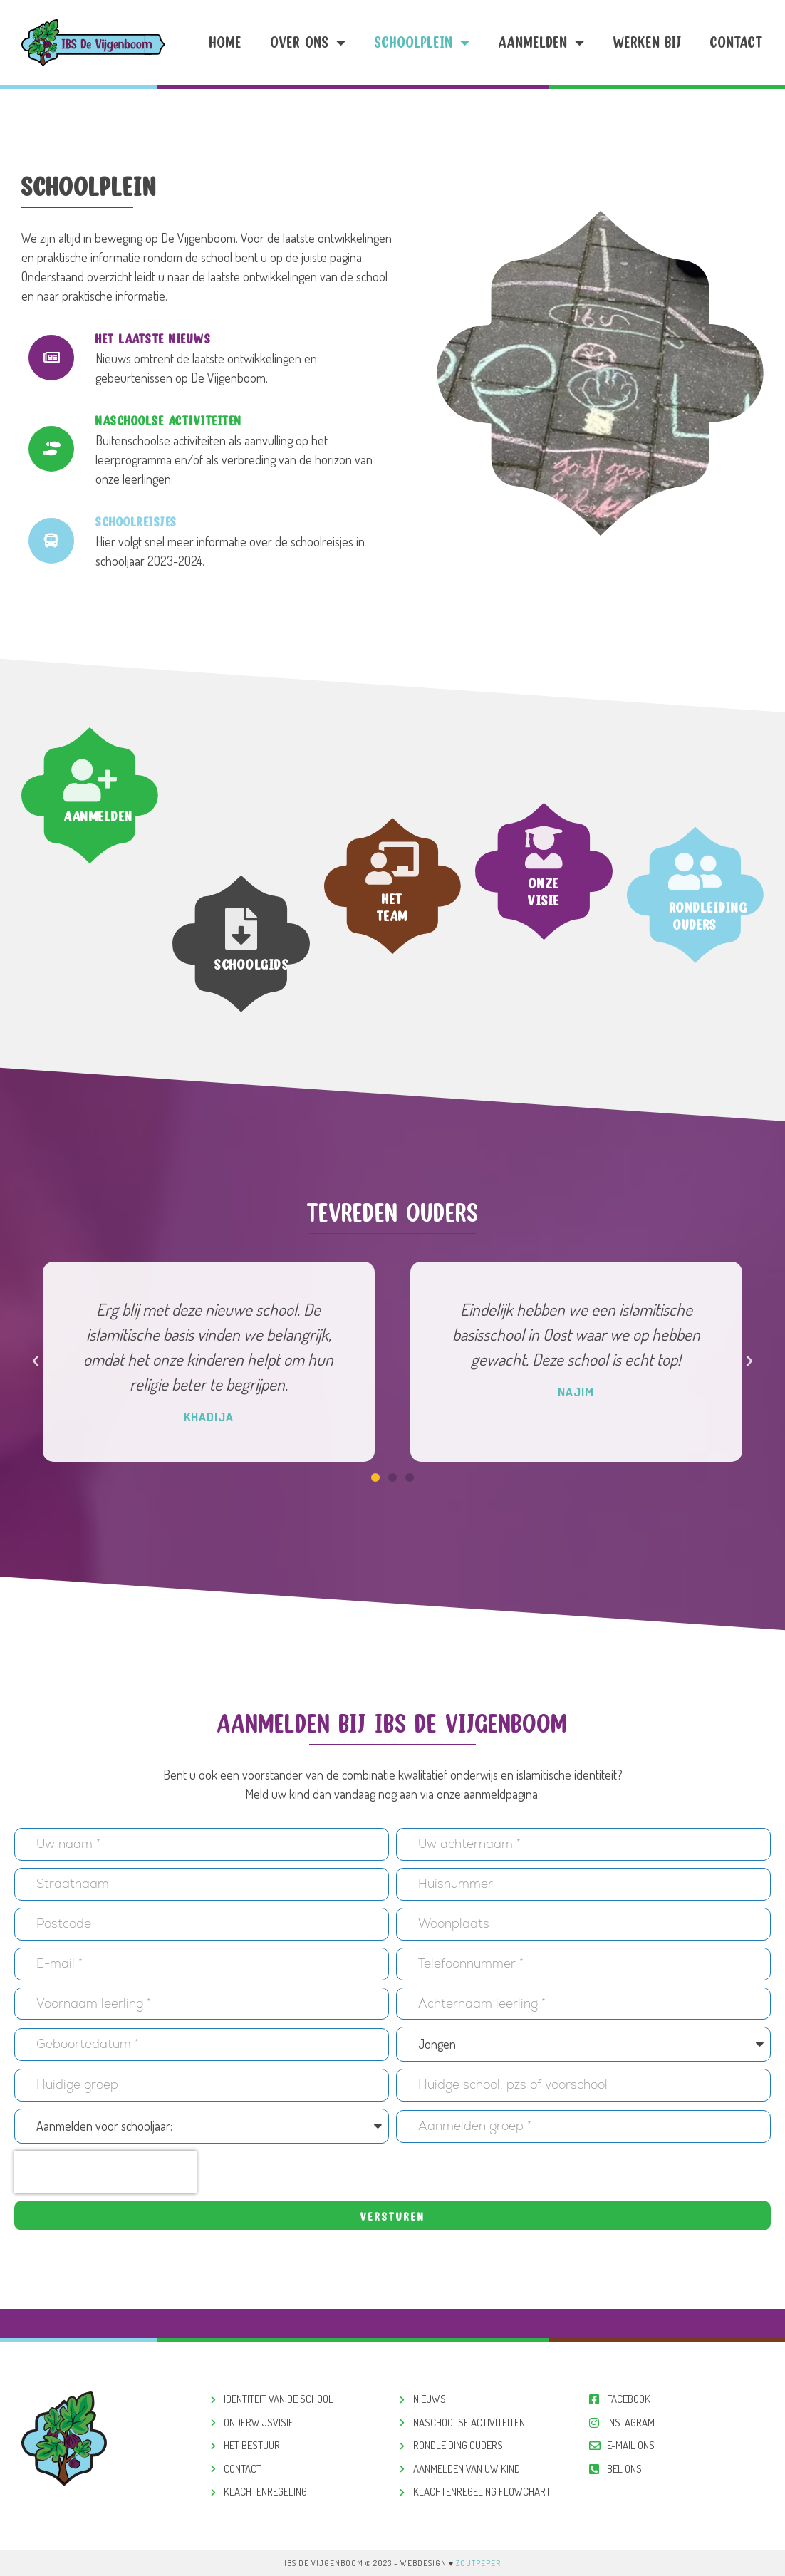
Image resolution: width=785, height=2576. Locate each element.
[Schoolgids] (241, 1022)
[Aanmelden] (89, 687)
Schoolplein (422, 43)
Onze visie (544, 788)
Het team (392, 1011)
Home (225, 42)
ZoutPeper (478, 2563)
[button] (35, 1361)
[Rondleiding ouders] (695, 978)
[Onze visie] (543, 743)
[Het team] (392, 967)
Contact (737, 42)
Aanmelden (542, 43)
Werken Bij (647, 42)
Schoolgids (251, 1057)
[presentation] (105, 2172)
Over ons (308, 43)
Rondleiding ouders (709, 1023)
